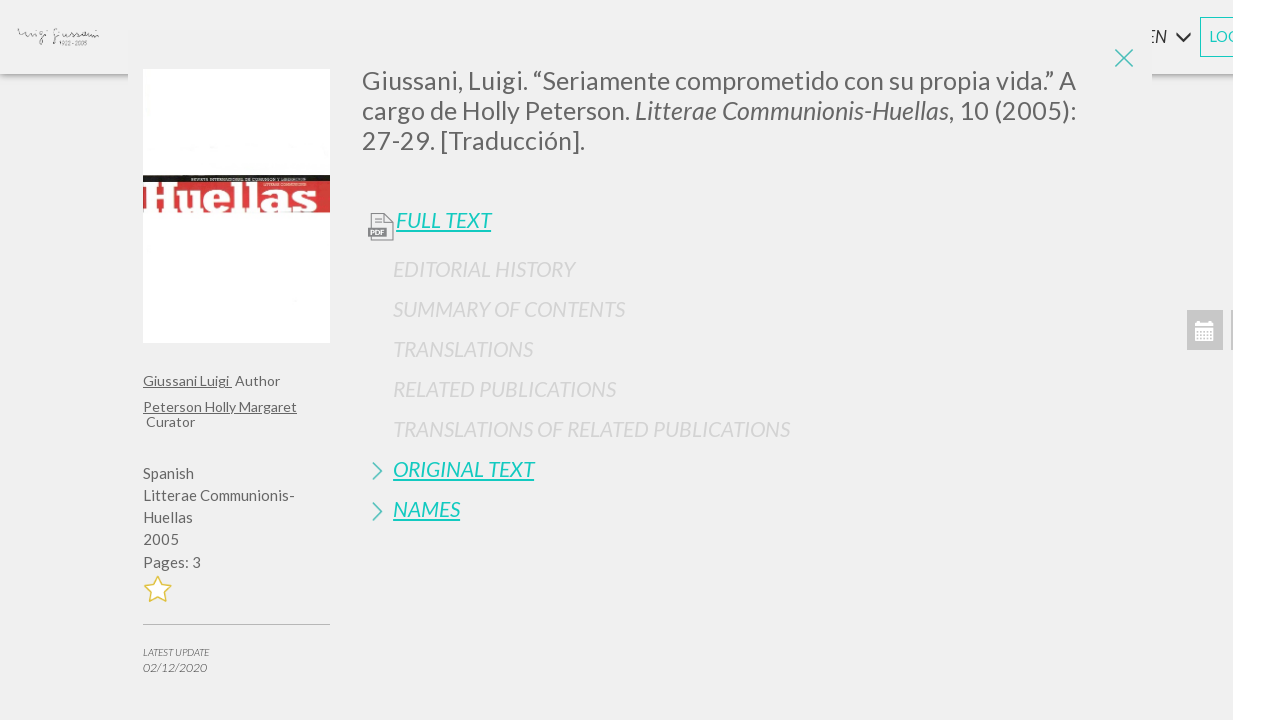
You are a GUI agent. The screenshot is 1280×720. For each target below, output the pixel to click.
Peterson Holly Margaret (220, 406)
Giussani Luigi (187, 380)
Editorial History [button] (484, 268)
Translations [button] (463, 348)
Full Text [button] (443, 220)
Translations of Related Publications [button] (591, 428)
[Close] (1122, 60)
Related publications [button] (504, 388)
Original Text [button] (463, 468)
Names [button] (426, 508)
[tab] (749, 268)
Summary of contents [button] (509, 308)
